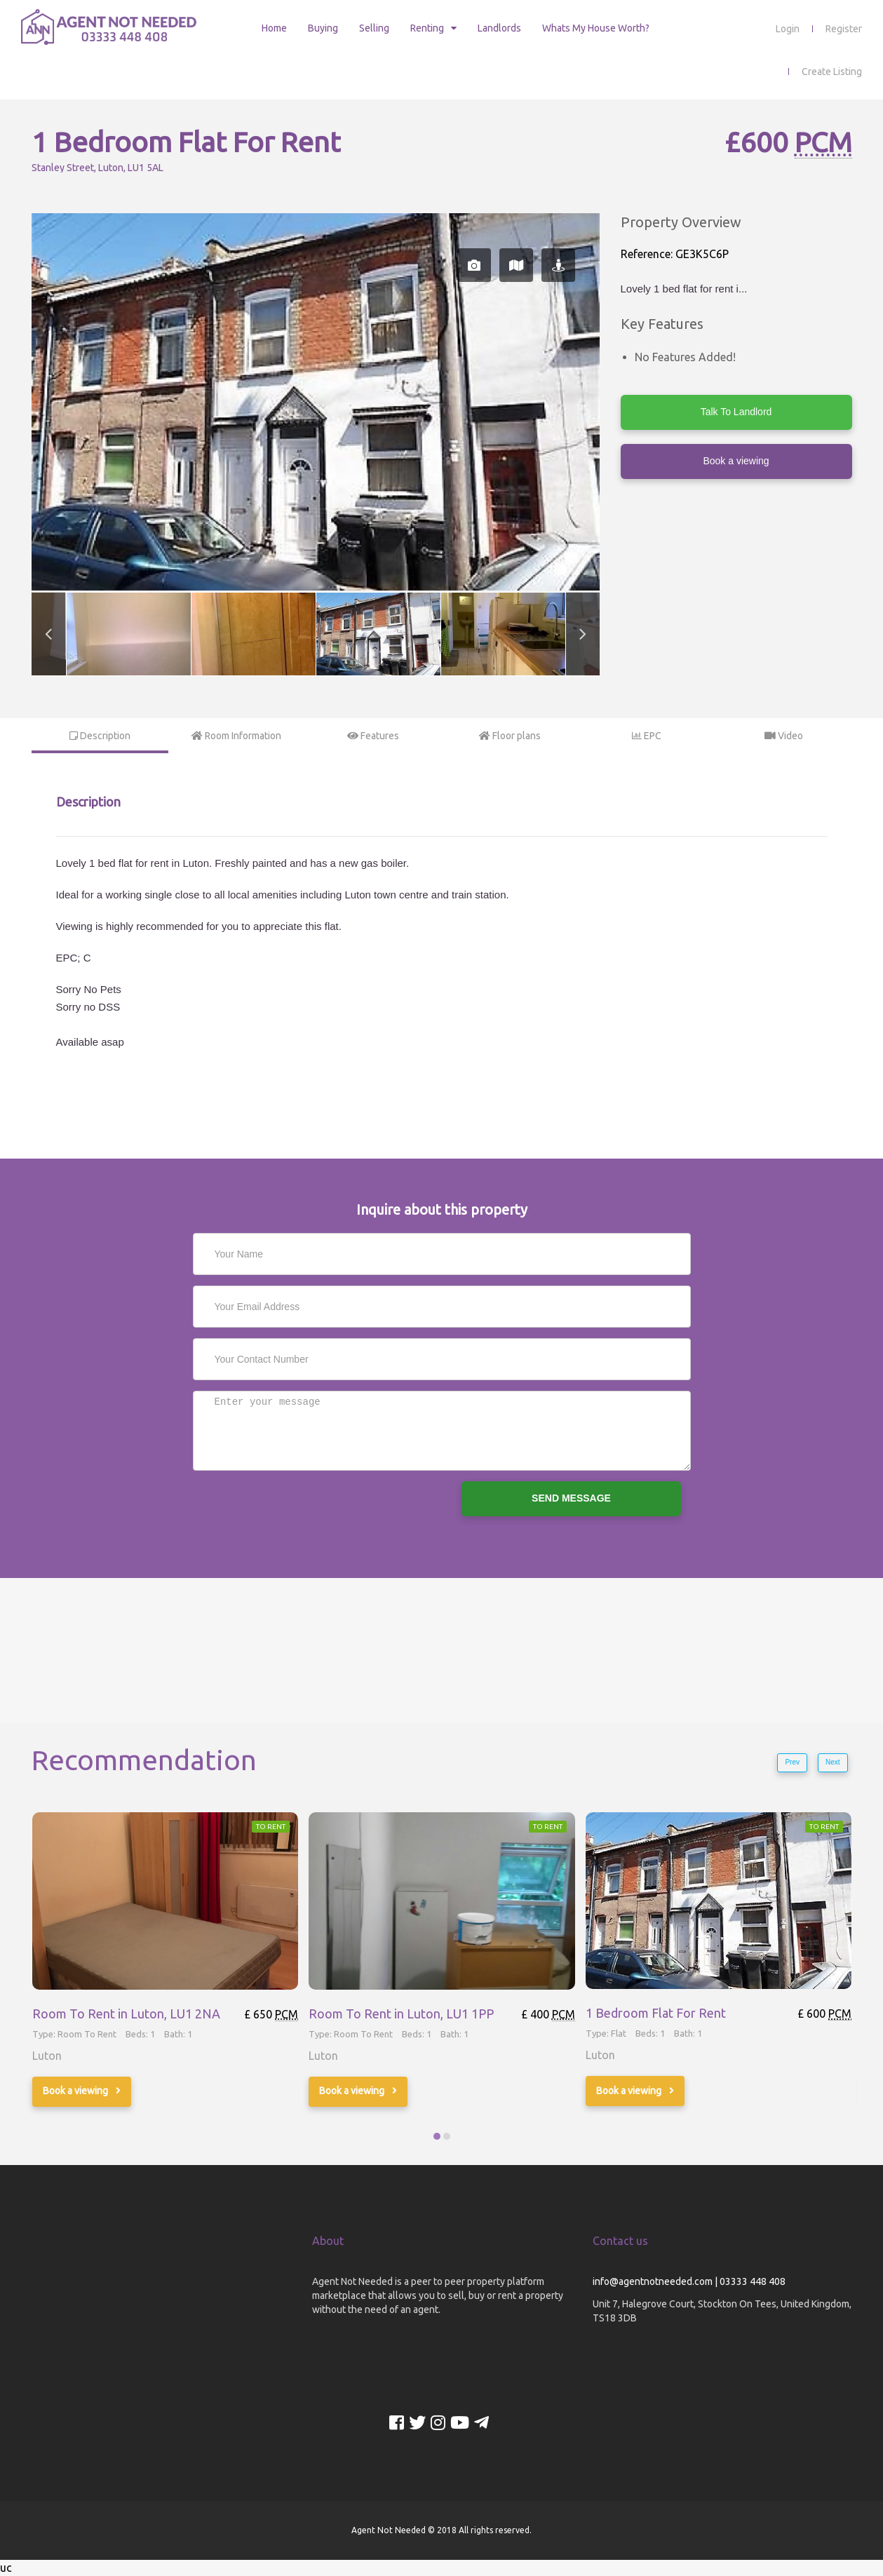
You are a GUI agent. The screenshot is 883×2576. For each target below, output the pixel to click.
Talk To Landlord (736, 411)
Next (832, 1762)
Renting (427, 28)
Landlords (499, 28)
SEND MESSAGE (571, 1498)
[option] (316, 402)
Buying (323, 28)
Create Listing (832, 71)
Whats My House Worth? (595, 28)
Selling (374, 28)
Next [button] (583, 634)
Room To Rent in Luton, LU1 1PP (401, 2014)
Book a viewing (736, 460)
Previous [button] (48, 634)
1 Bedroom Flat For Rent (656, 2014)
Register (843, 28)
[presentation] (299, 1508)
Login (788, 28)
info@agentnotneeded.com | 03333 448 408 (689, 2281)
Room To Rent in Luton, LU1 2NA (126, 2014)
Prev (792, 1762)
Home (274, 28)
